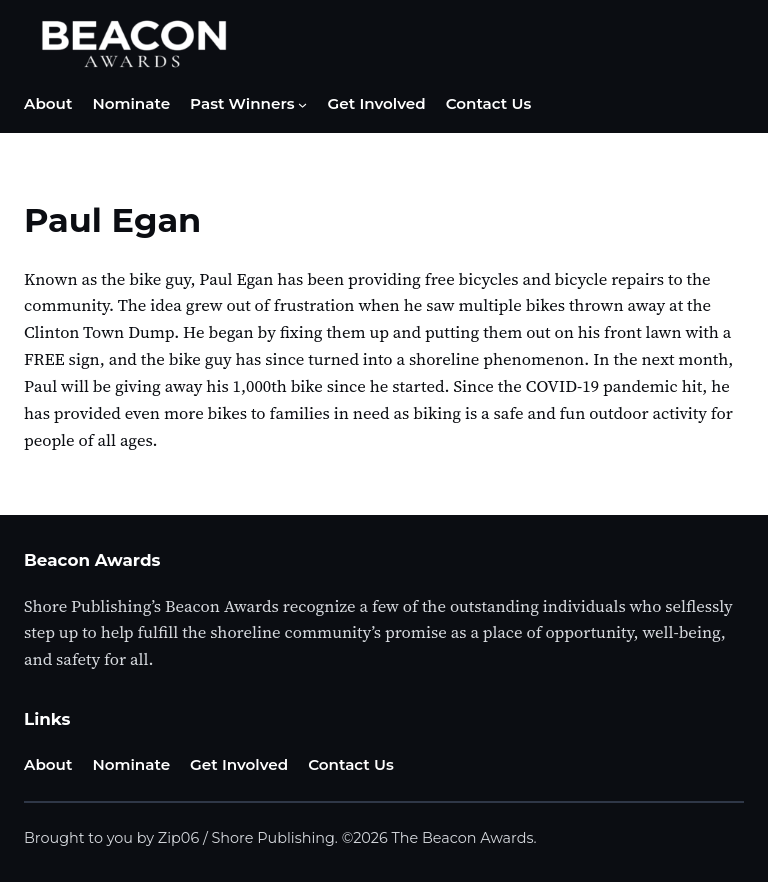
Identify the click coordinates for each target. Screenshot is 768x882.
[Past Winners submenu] (302, 104)
